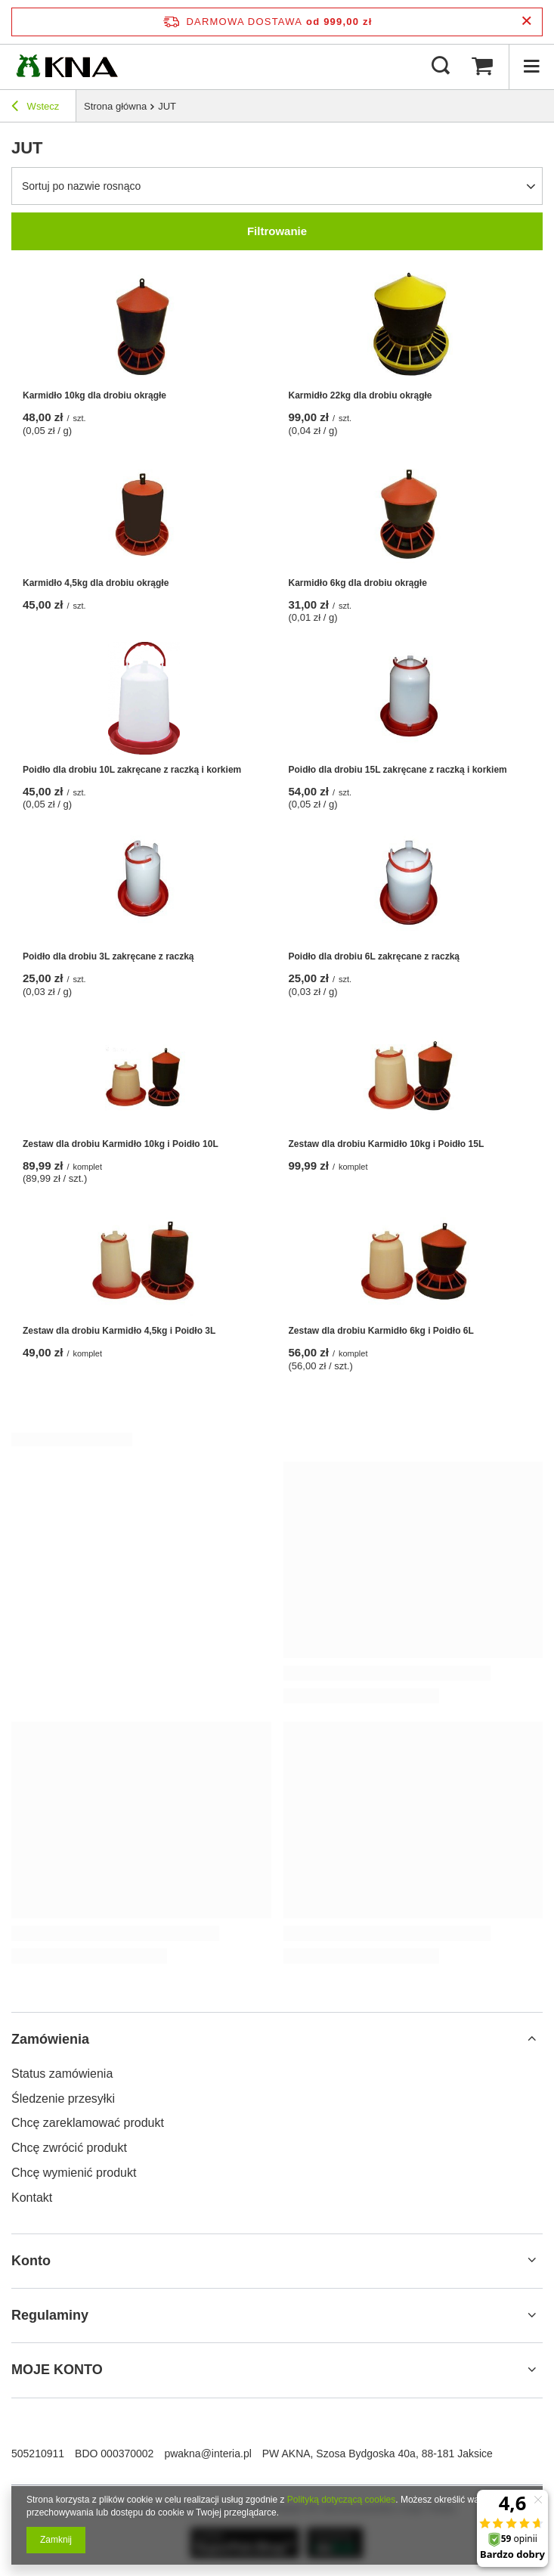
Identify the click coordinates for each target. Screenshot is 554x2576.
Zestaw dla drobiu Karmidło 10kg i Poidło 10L (120, 1144)
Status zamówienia (62, 2073)
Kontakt (31, 2197)
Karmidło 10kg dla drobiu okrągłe (94, 395)
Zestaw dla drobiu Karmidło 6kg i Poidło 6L (381, 1330)
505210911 (37, 2453)
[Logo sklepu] (66, 66)
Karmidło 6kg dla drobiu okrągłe (358, 583)
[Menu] (531, 66)
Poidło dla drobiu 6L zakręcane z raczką (374, 956)
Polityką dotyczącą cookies (341, 2499)
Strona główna (115, 106)
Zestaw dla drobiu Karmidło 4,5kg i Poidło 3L (119, 1330)
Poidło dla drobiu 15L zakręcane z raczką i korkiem (398, 769)
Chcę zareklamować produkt (87, 2122)
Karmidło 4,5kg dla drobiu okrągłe (96, 583)
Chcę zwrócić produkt (69, 2147)
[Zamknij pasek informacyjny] (526, 21)
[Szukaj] (441, 66)
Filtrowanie (277, 231)
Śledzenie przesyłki (63, 2098)
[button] (277, 2039)
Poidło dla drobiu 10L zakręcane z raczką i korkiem (132, 769)
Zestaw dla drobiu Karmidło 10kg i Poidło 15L (386, 1144)
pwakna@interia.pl (207, 2453)
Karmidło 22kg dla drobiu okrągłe (360, 395)
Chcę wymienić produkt (73, 2172)
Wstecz (35, 108)
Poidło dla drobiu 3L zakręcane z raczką (108, 956)
